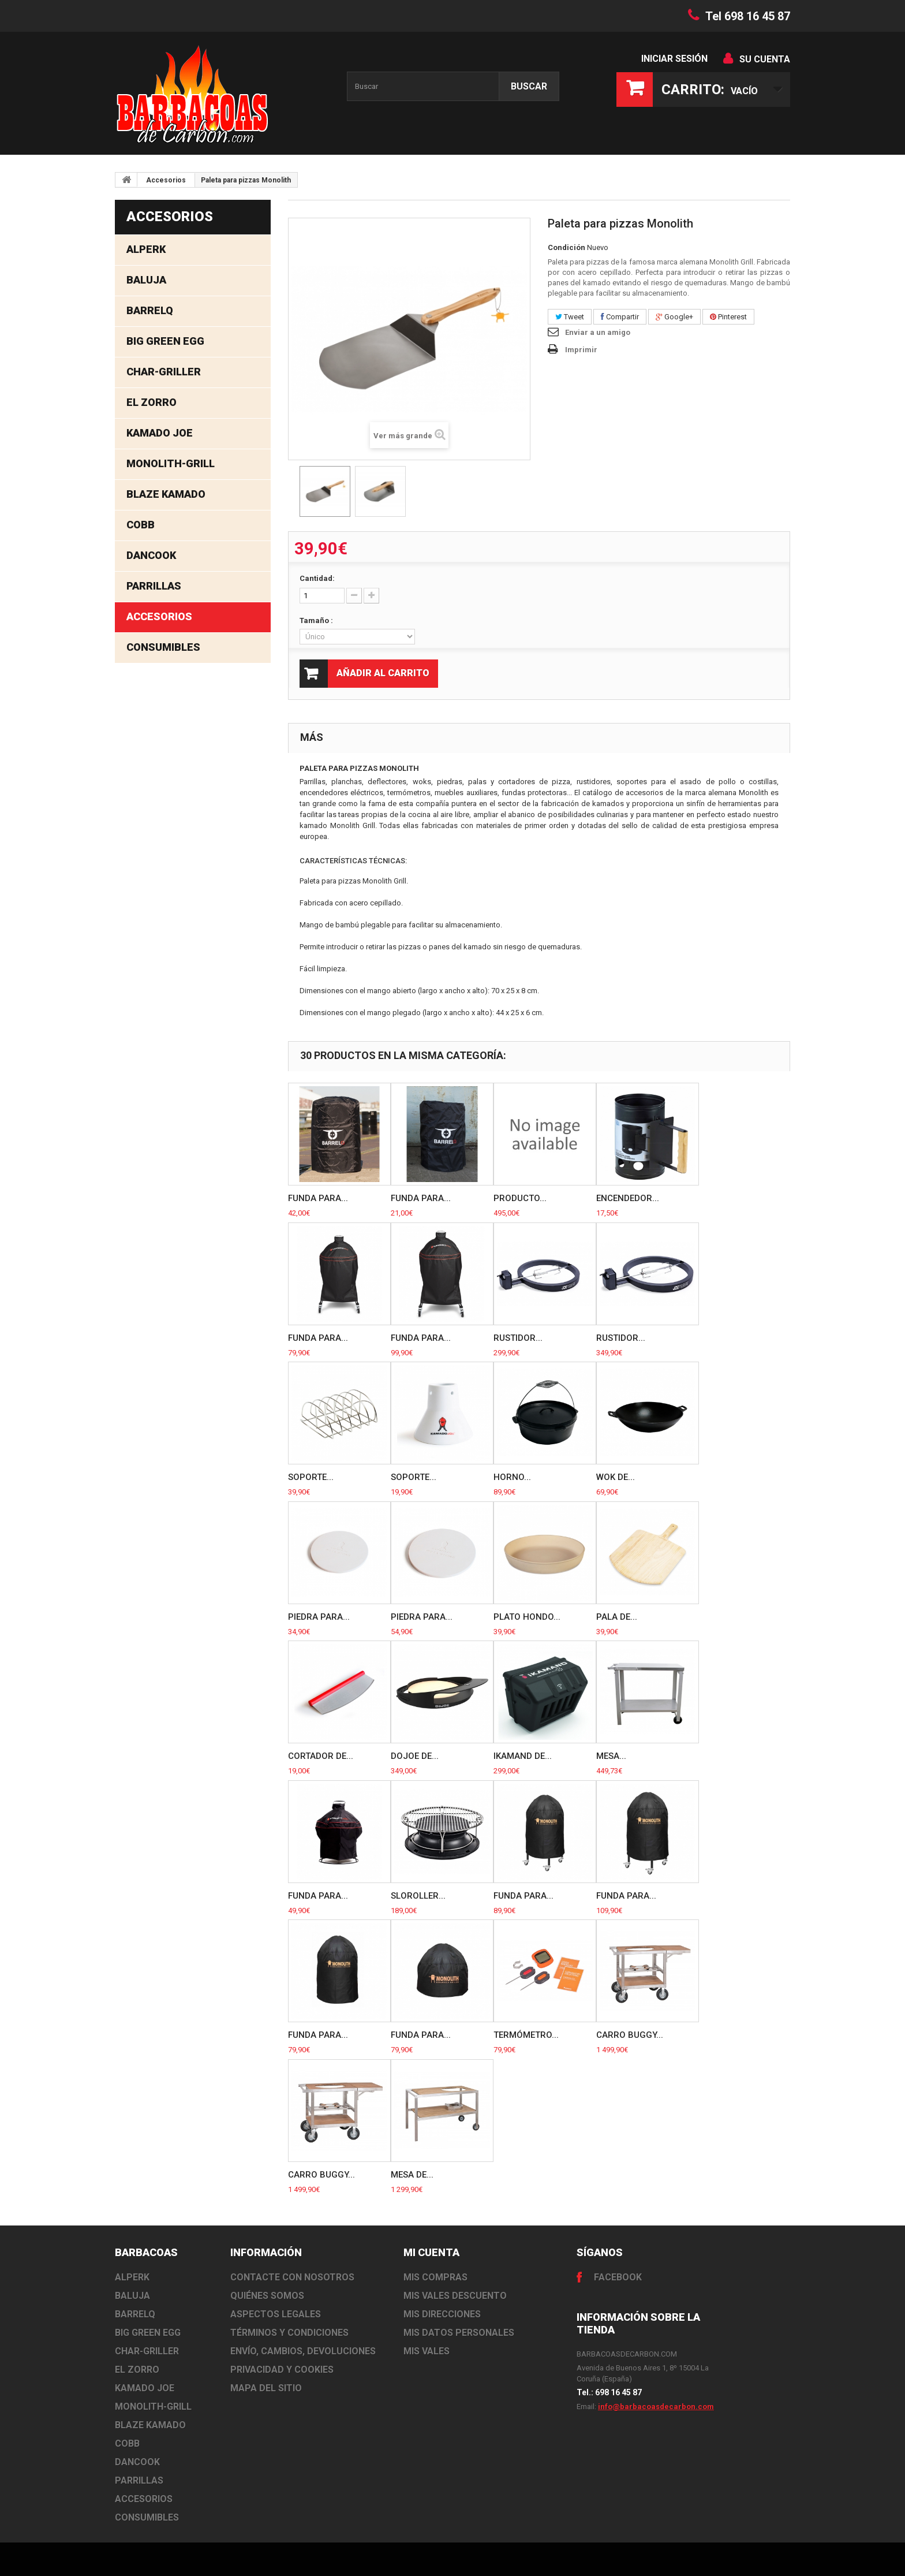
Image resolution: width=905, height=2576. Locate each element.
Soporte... (311, 1477)
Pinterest (728, 316)
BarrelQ (149, 310)
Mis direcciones (442, 2314)
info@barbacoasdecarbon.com (656, 2406)
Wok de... (615, 1477)
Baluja (146, 280)
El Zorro (151, 402)
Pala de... (616, 1617)
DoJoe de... (415, 1756)
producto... (520, 1198)
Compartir (620, 316)
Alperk (146, 249)
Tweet (569, 316)
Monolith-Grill (170, 463)
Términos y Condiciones (289, 2332)
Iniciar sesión (674, 58)
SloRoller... (418, 1896)
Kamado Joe (159, 433)
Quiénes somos (267, 2295)
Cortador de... (320, 1756)
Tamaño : (317, 620)
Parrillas (153, 586)
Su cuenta (764, 59)
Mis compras (435, 2277)
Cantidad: (317, 578)
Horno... (512, 1477)
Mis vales (426, 2351)
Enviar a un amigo (597, 332)
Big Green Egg (165, 341)
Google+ (674, 316)
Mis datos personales (458, 2332)
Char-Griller (163, 372)
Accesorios (166, 180)
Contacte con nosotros (292, 2277)
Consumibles (163, 647)
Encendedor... (627, 1198)
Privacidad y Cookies (282, 2369)
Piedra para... (319, 1617)
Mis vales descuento (455, 2295)
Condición (566, 247)
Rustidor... (518, 1338)
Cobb (140, 525)
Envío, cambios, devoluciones (303, 2351)
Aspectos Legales (275, 2314)
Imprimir (581, 349)
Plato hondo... (526, 1617)
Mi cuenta (431, 2252)
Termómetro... (526, 2035)
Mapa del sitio (266, 2388)
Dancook (151, 555)
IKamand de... (522, 1756)
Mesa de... (412, 2174)
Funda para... (318, 1198)
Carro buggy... (629, 2035)
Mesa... (611, 1756)
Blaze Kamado (165, 494)
